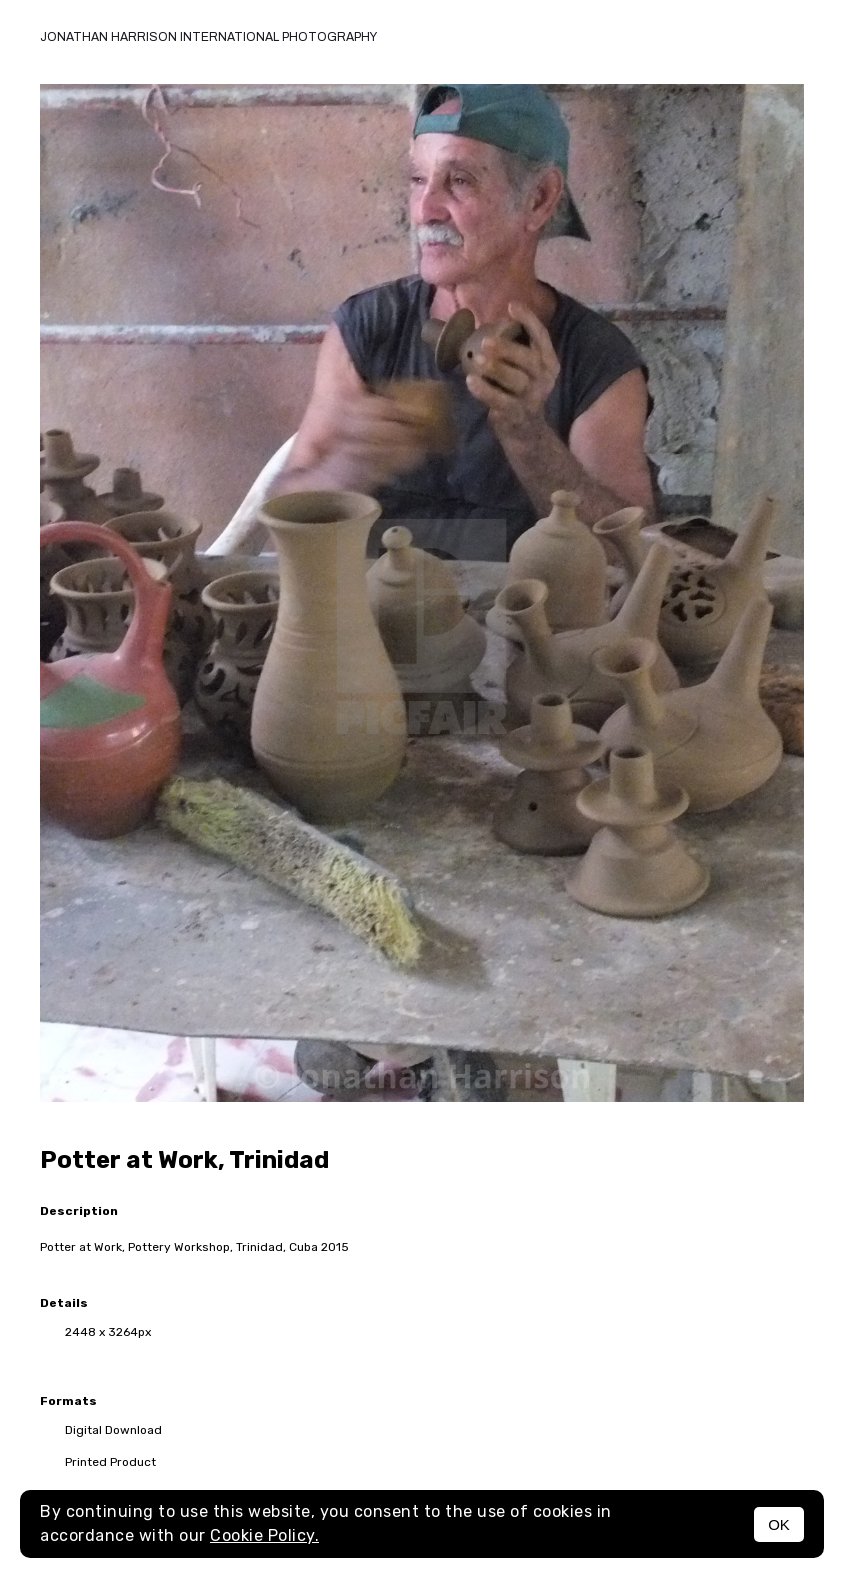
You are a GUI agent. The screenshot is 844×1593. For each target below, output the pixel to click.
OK (779, 1524)
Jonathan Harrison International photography (208, 37)
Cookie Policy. (264, 1535)
